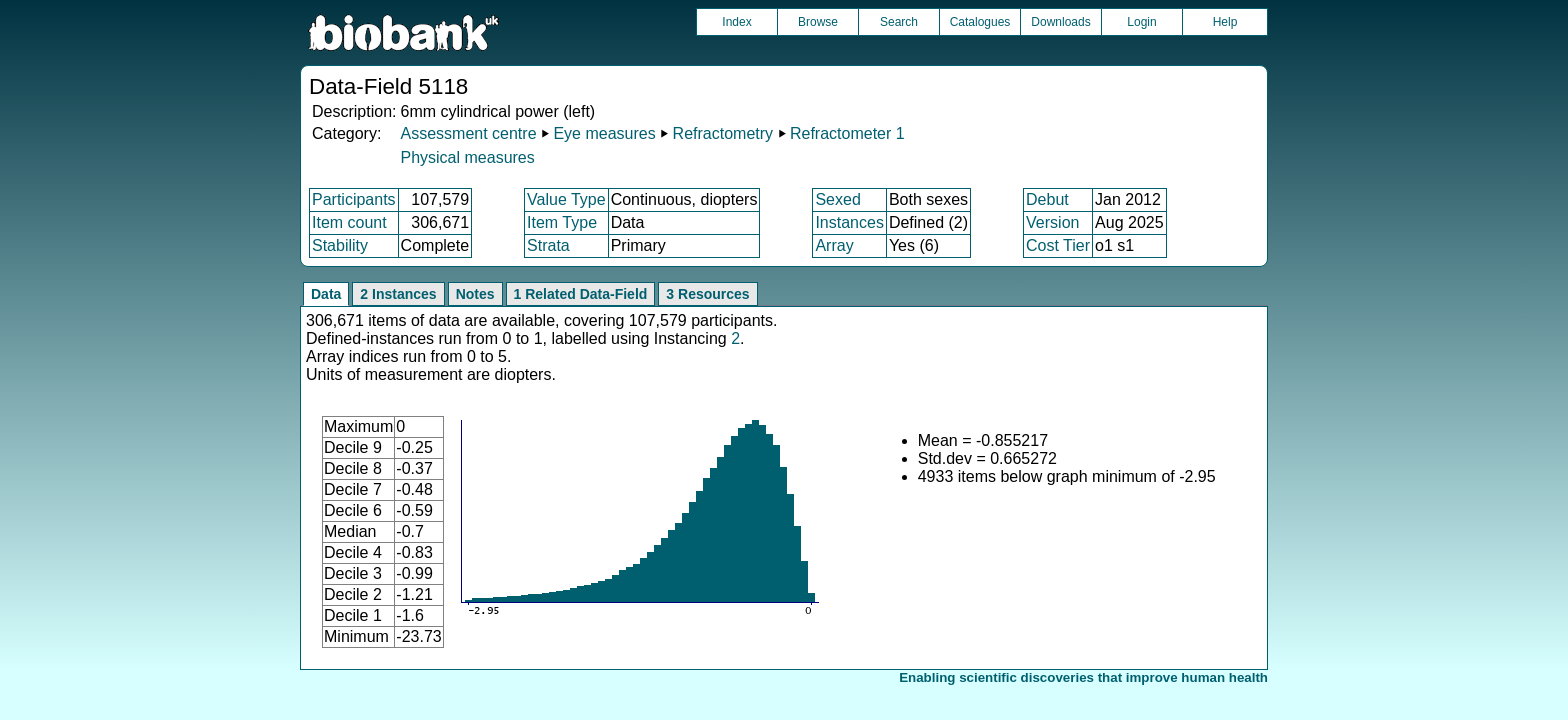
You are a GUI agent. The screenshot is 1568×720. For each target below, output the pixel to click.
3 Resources (707, 294)
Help (1225, 22)
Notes (475, 294)
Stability (340, 245)
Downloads (1060, 22)
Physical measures (467, 157)
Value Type (566, 199)
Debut (1047, 199)
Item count (349, 222)
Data (326, 294)
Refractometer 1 (847, 133)
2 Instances (398, 294)
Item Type (562, 222)
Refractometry (723, 133)
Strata (548, 245)
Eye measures (604, 133)
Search (899, 22)
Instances (849, 222)
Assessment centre (468, 133)
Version (1052, 222)
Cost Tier (1058, 245)
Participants (354, 199)
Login (1141, 22)
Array (834, 245)
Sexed (837, 199)
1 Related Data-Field (581, 294)
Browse (818, 22)
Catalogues (980, 22)
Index (736, 22)
